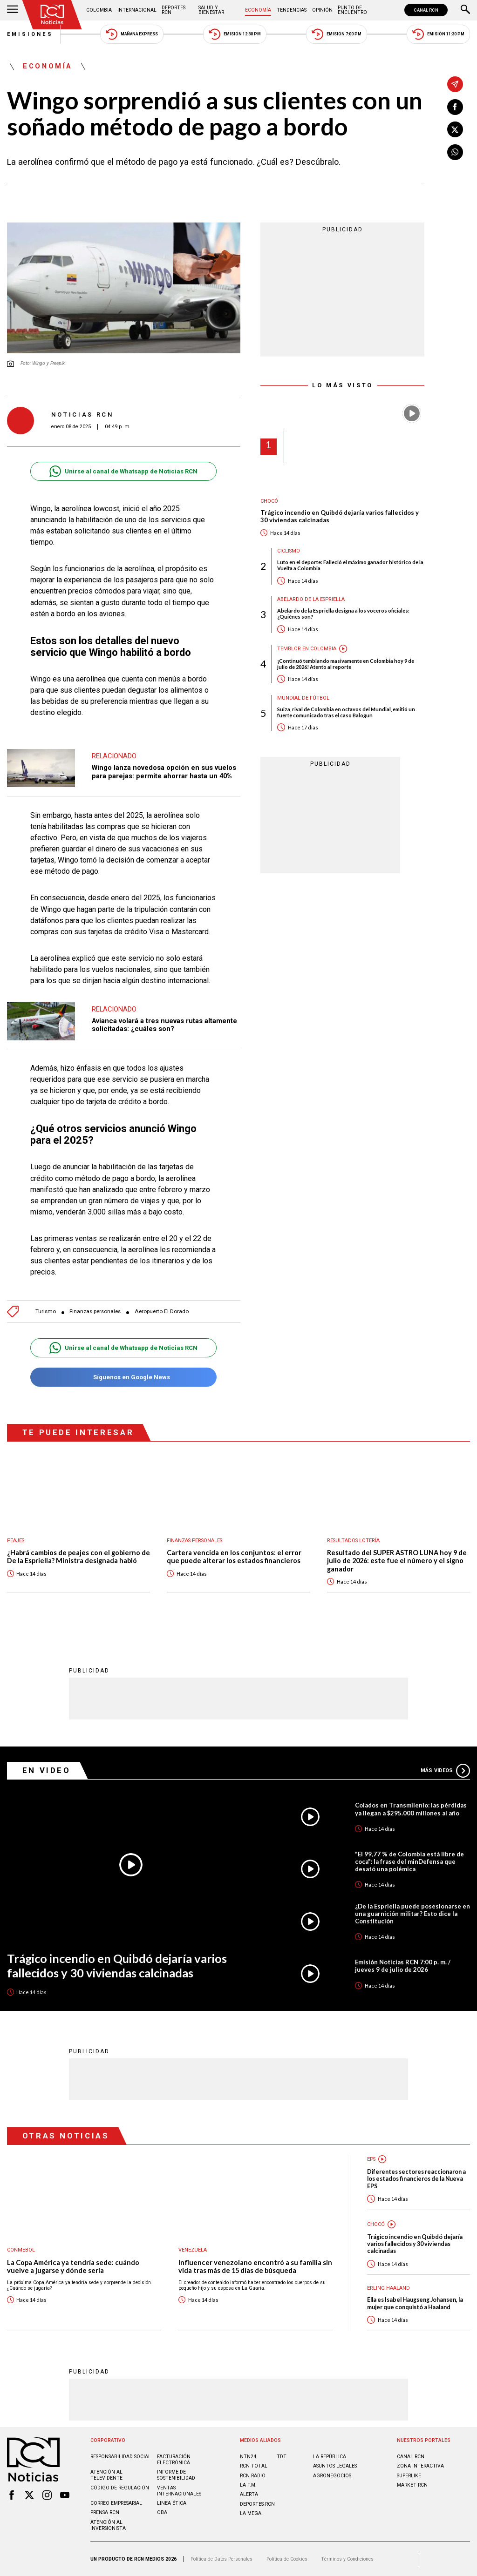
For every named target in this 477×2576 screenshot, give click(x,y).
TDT (281, 2457)
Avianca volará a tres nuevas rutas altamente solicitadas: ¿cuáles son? (164, 1025)
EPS (371, 2159)
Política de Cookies (286, 2559)
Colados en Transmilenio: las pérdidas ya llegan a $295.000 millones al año (411, 1808)
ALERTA (249, 2494)
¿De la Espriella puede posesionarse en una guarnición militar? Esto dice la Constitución (412, 1913)
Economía (258, 10)
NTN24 (248, 2457)
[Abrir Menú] (12, 10)
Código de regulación (119, 2488)
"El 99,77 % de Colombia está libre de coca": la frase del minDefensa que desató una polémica (409, 1861)
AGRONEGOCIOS (332, 2476)
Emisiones (30, 34)
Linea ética (171, 2503)
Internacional (137, 10)
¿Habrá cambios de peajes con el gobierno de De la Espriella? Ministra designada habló (78, 1557)
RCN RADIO (253, 2476)
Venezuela (192, 2250)
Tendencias (292, 10)
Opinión (322, 10)
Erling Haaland (388, 2288)
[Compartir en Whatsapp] (455, 152)
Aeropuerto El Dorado (162, 1311)
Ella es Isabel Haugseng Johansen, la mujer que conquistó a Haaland (415, 2303)
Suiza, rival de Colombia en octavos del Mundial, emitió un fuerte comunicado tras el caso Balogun (346, 712)
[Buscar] (465, 10)
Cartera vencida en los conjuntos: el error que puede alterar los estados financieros (234, 1557)
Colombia (99, 10)
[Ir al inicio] (52, 14)
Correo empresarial (116, 2503)
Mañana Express (132, 34)
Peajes (15, 1541)
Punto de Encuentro (352, 10)
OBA (162, 2512)
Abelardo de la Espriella (311, 599)
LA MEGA (250, 2513)
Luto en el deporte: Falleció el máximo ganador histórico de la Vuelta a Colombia (350, 565)
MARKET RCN (412, 2485)
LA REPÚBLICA (329, 2457)
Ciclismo (288, 551)
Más (445, 1771)
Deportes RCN (173, 10)
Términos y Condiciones (347, 2559)
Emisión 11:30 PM (438, 34)
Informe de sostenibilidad (176, 2475)
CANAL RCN (426, 10)
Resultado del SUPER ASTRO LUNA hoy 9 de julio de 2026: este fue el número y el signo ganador (397, 1561)
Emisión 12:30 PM (235, 34)
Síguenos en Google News (123, 1377)
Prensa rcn (104, 2512)
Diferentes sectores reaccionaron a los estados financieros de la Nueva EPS (416, 2179)
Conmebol (21, 2250)
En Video (46, 1770)
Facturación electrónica (174, 2460)
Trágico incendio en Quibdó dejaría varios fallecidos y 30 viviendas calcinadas (339, 516)
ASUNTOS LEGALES (335, 2466)
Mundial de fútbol (303, 698)
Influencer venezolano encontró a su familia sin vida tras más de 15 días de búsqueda (255, 2267)
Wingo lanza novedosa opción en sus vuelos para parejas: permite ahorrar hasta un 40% (164, 771)
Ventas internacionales (179, 2491)
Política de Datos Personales (221, 2559)
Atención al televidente (106, 2475)
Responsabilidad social (120, 2457)
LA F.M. (248, 2485)
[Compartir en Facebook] (455, 107)
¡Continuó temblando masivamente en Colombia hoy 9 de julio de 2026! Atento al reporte (345, 664)
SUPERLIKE (409, 2476)
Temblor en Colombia (306, 649)
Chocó (269, 501)
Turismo (45, 1311)
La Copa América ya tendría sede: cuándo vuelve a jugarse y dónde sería (73, 2267)
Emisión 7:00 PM (336, 34)
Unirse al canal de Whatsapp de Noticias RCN (123, 471)
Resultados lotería (353, 1541)
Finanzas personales (95, 1311)
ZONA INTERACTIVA (420, 2466)
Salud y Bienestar (211, 10)
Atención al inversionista (108, 2525)
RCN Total (253, 2466)
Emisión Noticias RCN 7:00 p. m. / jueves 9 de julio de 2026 (402, 1965)
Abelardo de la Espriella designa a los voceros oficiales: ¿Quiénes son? (343, 613)
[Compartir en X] (455, 129)
